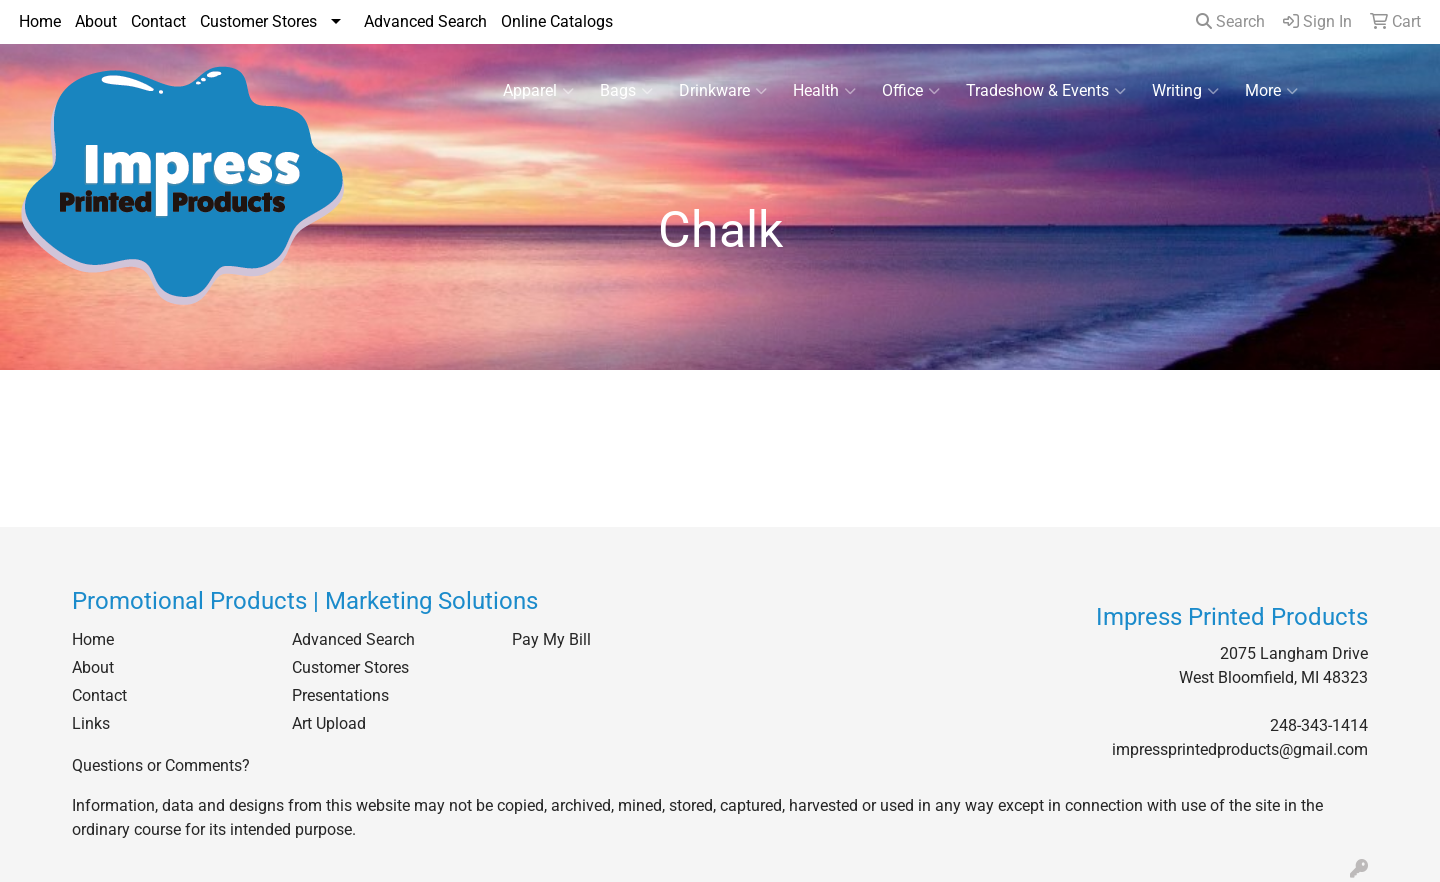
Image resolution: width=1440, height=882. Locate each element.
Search (1230, 21)
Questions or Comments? (161, 765)
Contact (158, 21)
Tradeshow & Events (1046, 91)
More (1271, 91)
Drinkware (723, 91)
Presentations (340, 695)
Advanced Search (425, 21)
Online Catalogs (557, 21)
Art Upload (329, 723)
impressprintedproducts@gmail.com (1240, 749)
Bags (626, 91)
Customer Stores (258, 21)
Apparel (538, 91)
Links (91, 723)
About (96, 21)
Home (40, 21)
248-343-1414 (1319, 725)
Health (824, 91)
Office (911, 91)
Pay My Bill (551, 639)
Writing (1185, 91)
